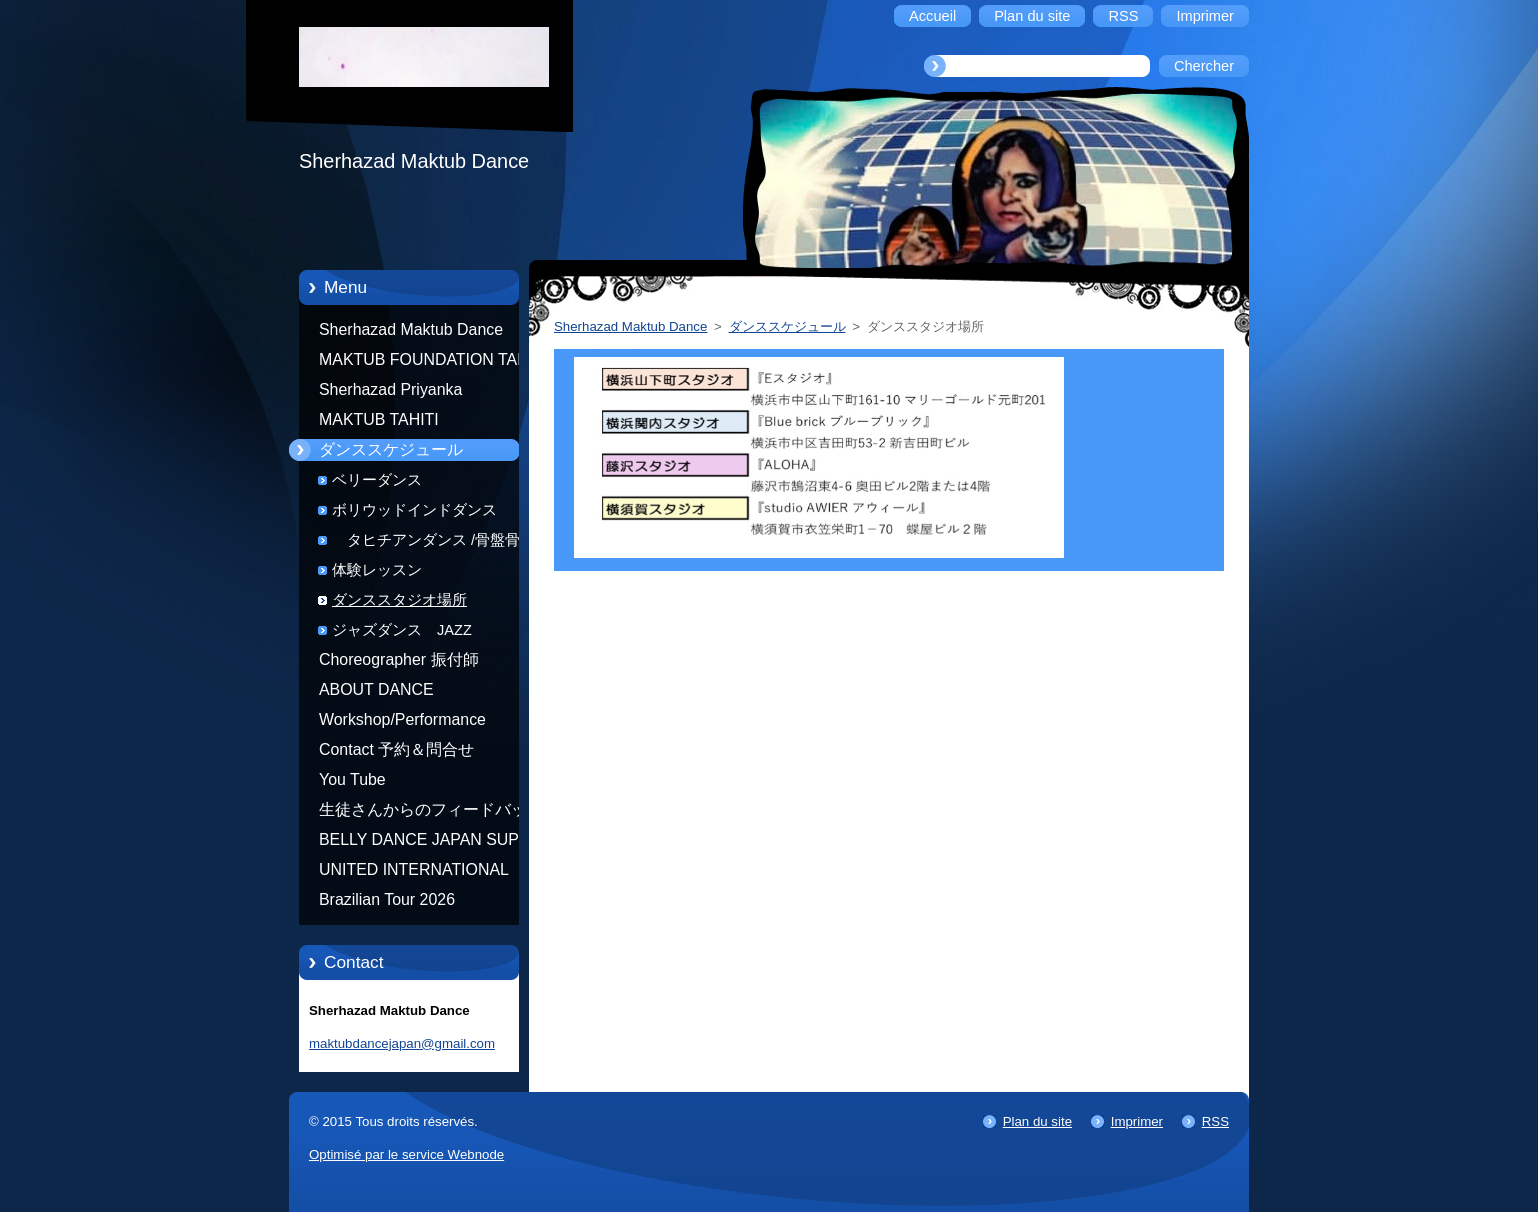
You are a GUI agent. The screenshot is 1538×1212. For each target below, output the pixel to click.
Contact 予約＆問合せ (396, 749)
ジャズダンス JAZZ (402, 630)
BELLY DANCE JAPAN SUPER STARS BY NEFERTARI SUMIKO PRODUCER (430, 843)
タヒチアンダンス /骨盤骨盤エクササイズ (441, 543)
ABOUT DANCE (376, 689)
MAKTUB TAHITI (379, 419)
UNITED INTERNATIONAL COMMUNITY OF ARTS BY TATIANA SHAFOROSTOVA (419, 873)
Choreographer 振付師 (399, 659)
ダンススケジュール (391, 449)
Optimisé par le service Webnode (406, 1154)
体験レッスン (377, 570)
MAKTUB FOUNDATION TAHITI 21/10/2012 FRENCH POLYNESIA (433, 363)
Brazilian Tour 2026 (387, 899)
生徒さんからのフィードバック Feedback (431, 813)
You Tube (352, 779)
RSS (1215, 1121)
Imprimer (1137, 1121)
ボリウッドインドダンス (414, 510)
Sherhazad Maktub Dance (411, 329)
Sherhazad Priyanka (390, 389)
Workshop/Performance (402, 719)
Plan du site (1037, 1121)
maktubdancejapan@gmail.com (402, 1043)
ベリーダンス (377, 480)
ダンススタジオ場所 (399, 600)
